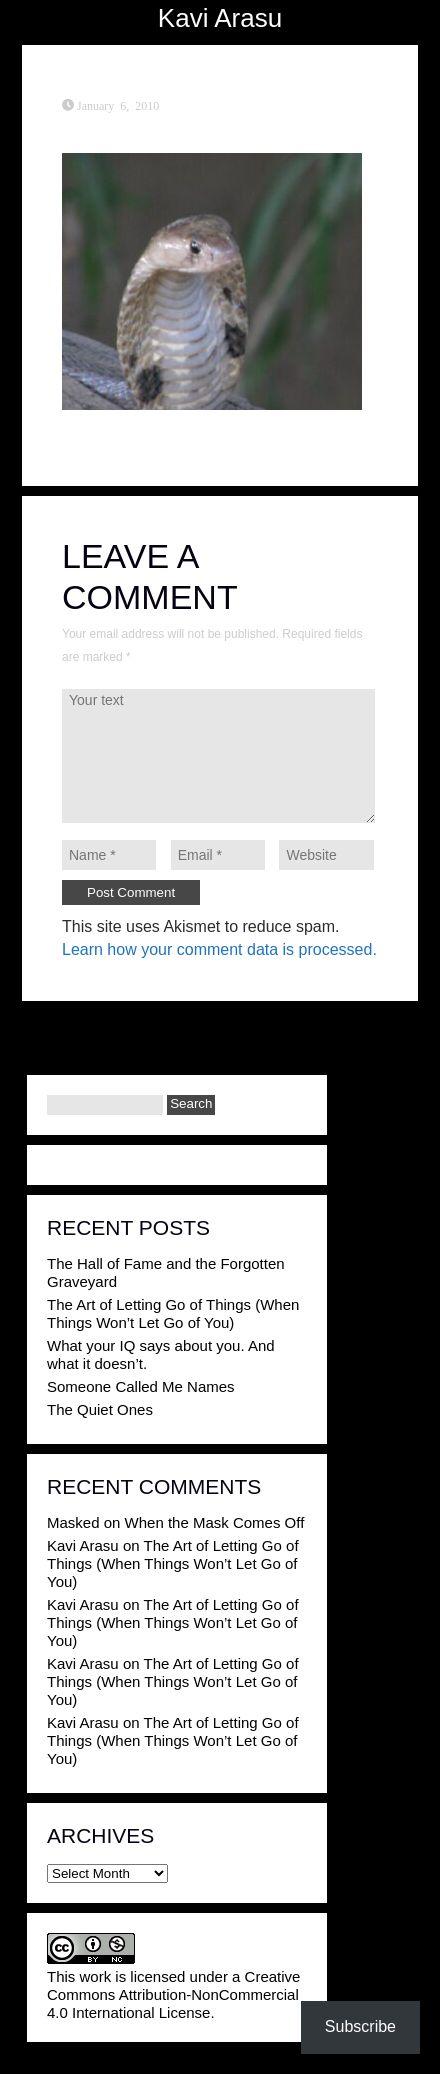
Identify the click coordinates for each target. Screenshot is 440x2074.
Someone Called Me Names (141, 1386)
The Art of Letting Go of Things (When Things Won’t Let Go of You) (173, 1313)
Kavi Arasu (220, 18)
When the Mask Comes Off (215, 1522)
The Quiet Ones (100, 1409)
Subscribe (360, 2026)
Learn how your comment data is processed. (219, 949)
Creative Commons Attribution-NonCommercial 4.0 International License (173, 1994)
